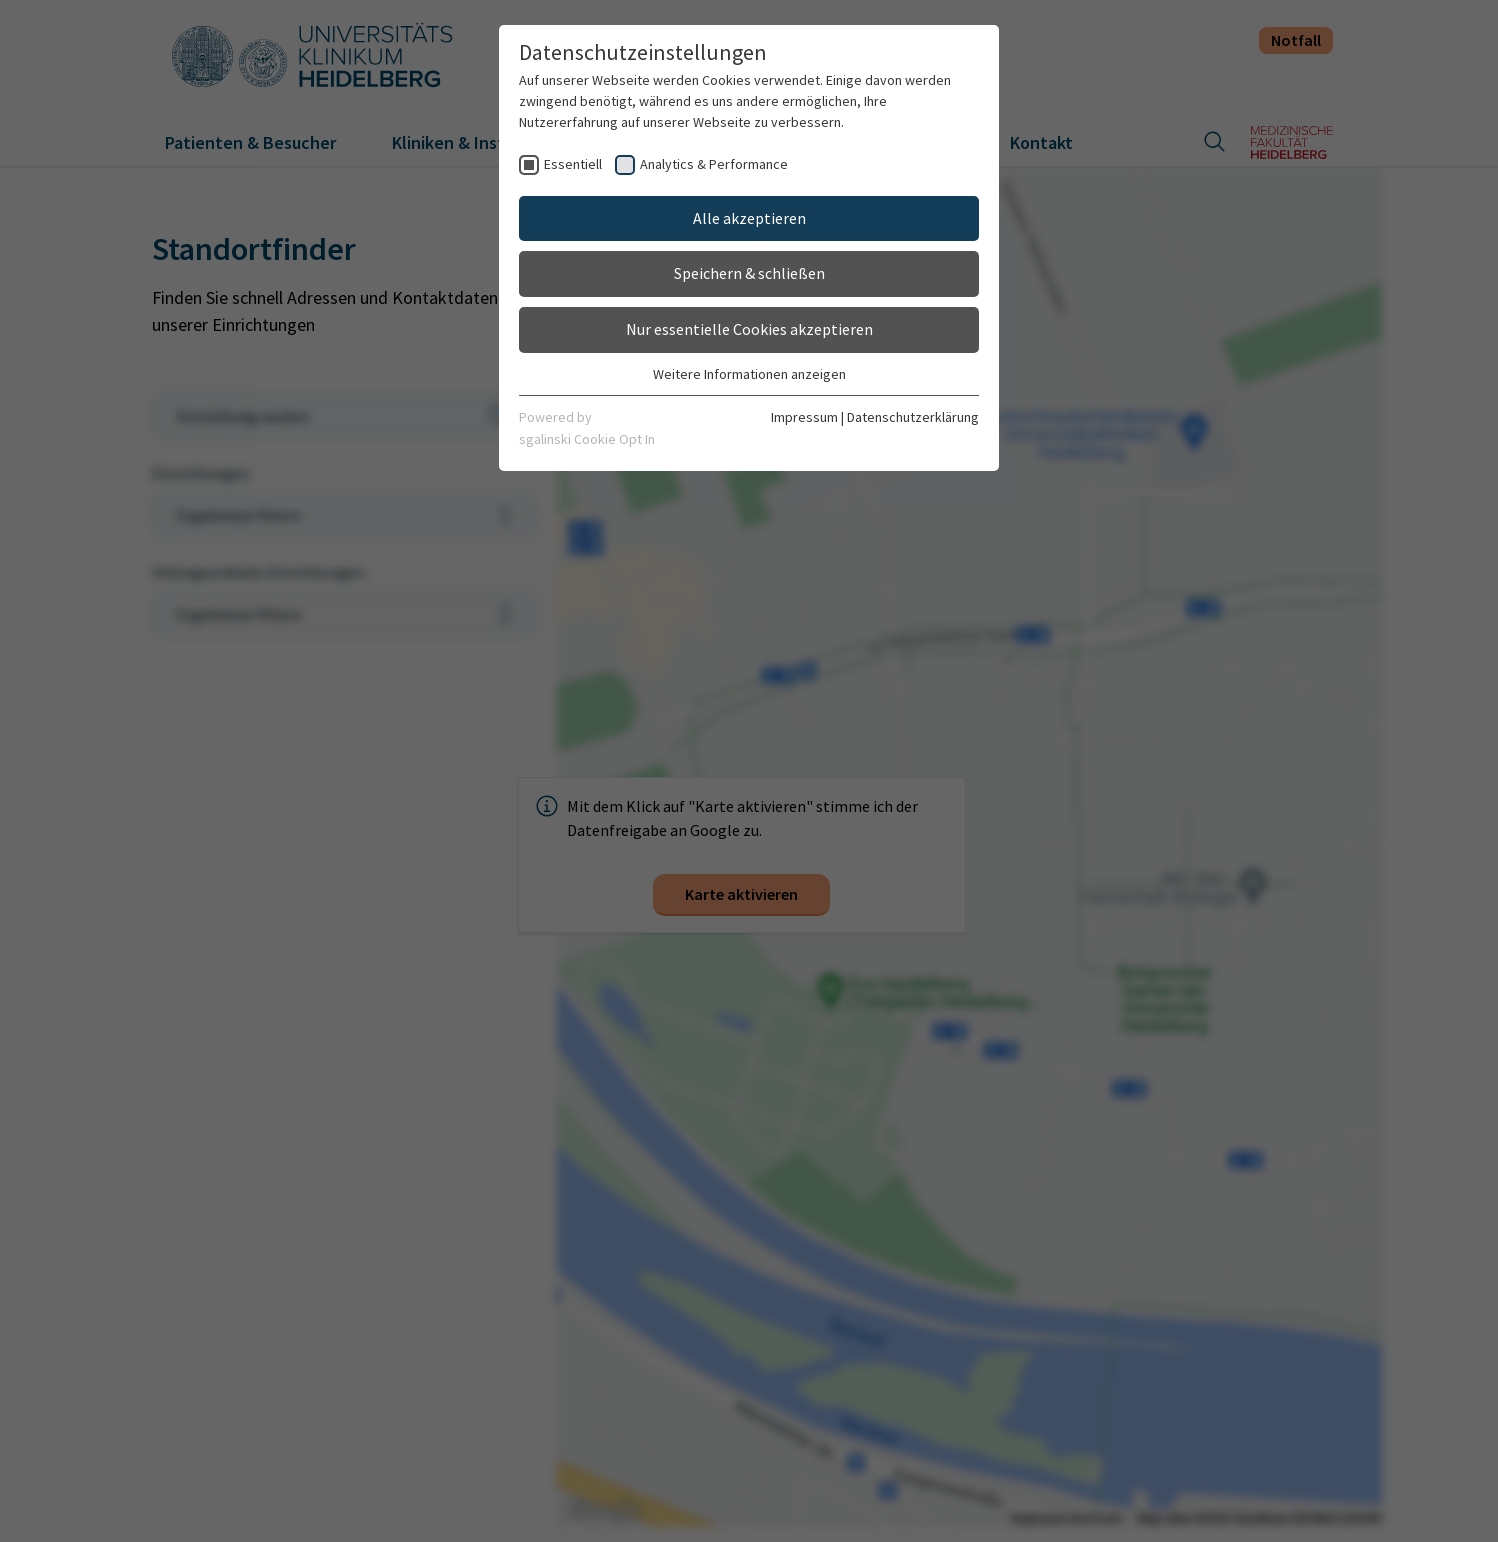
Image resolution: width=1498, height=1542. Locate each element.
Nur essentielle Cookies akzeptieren (749, 329)
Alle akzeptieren (749, 218)
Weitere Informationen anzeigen (749, 374)
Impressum (804, 417)
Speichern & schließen (749, 273)
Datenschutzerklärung (913, 417)
